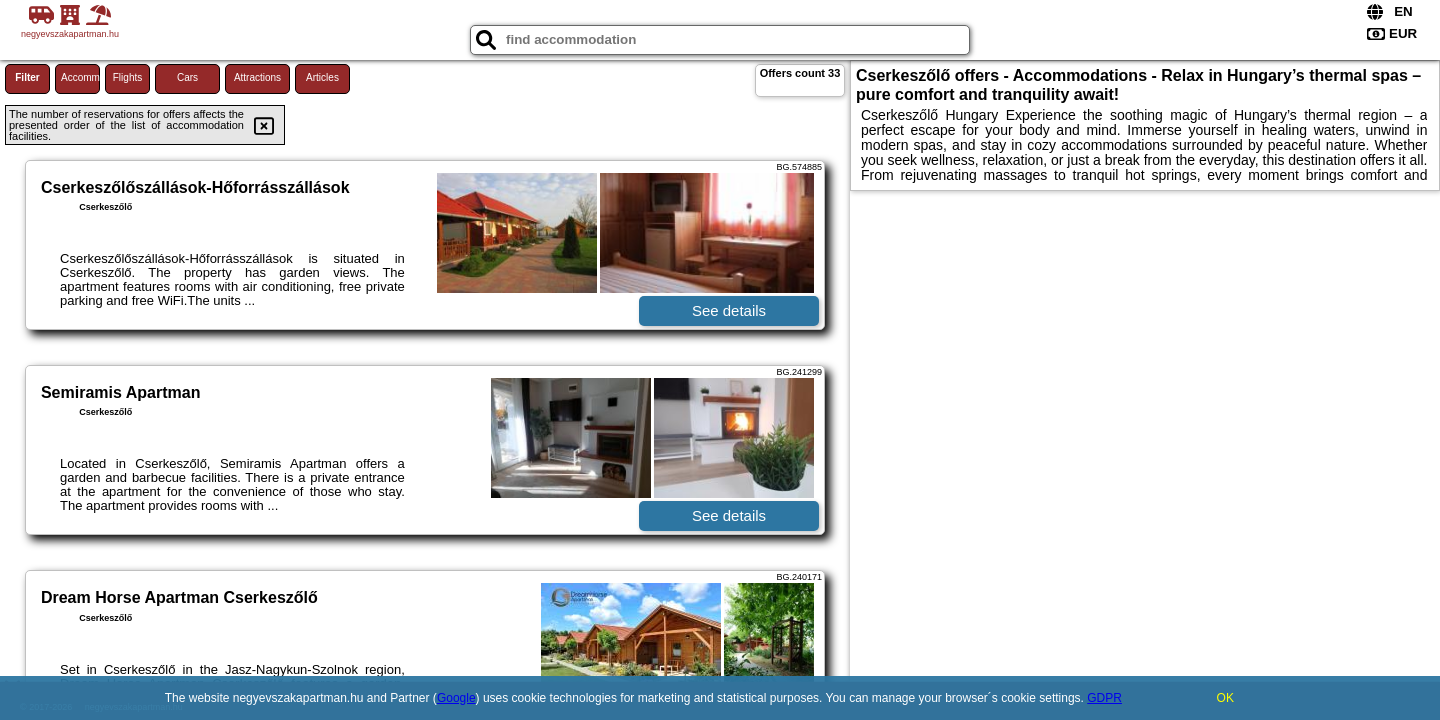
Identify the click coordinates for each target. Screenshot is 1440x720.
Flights (127, 77)
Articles (322, 77)
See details (729, 310)
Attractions (257, 77)
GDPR (1104, 698)
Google (456, 698)
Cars (187, 77)
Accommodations (80, 77)
